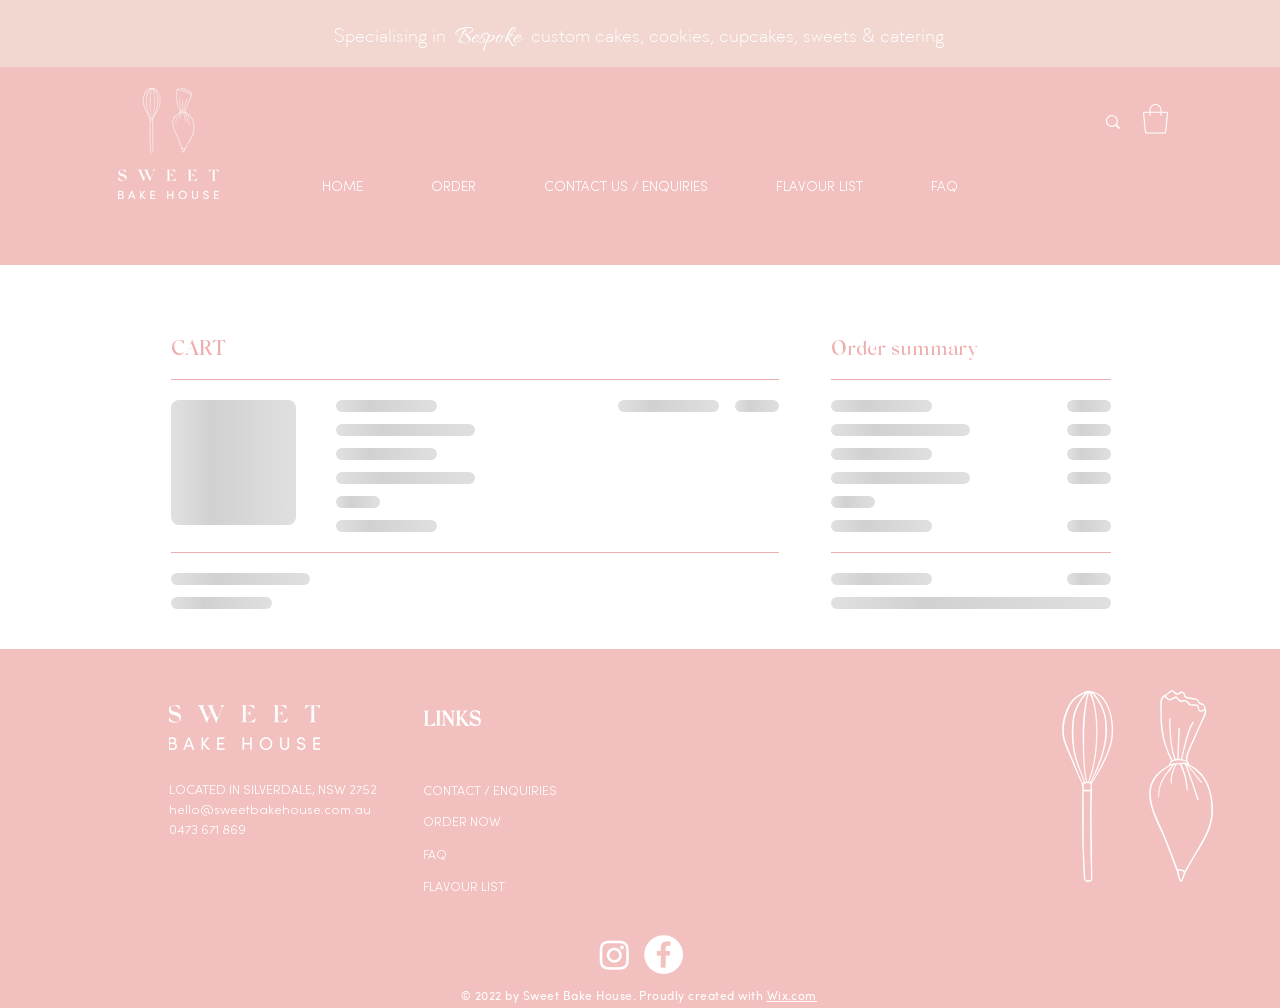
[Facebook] (663, 954)
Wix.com (792, 995)
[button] (1155, 119)
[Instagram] (614, 954)
